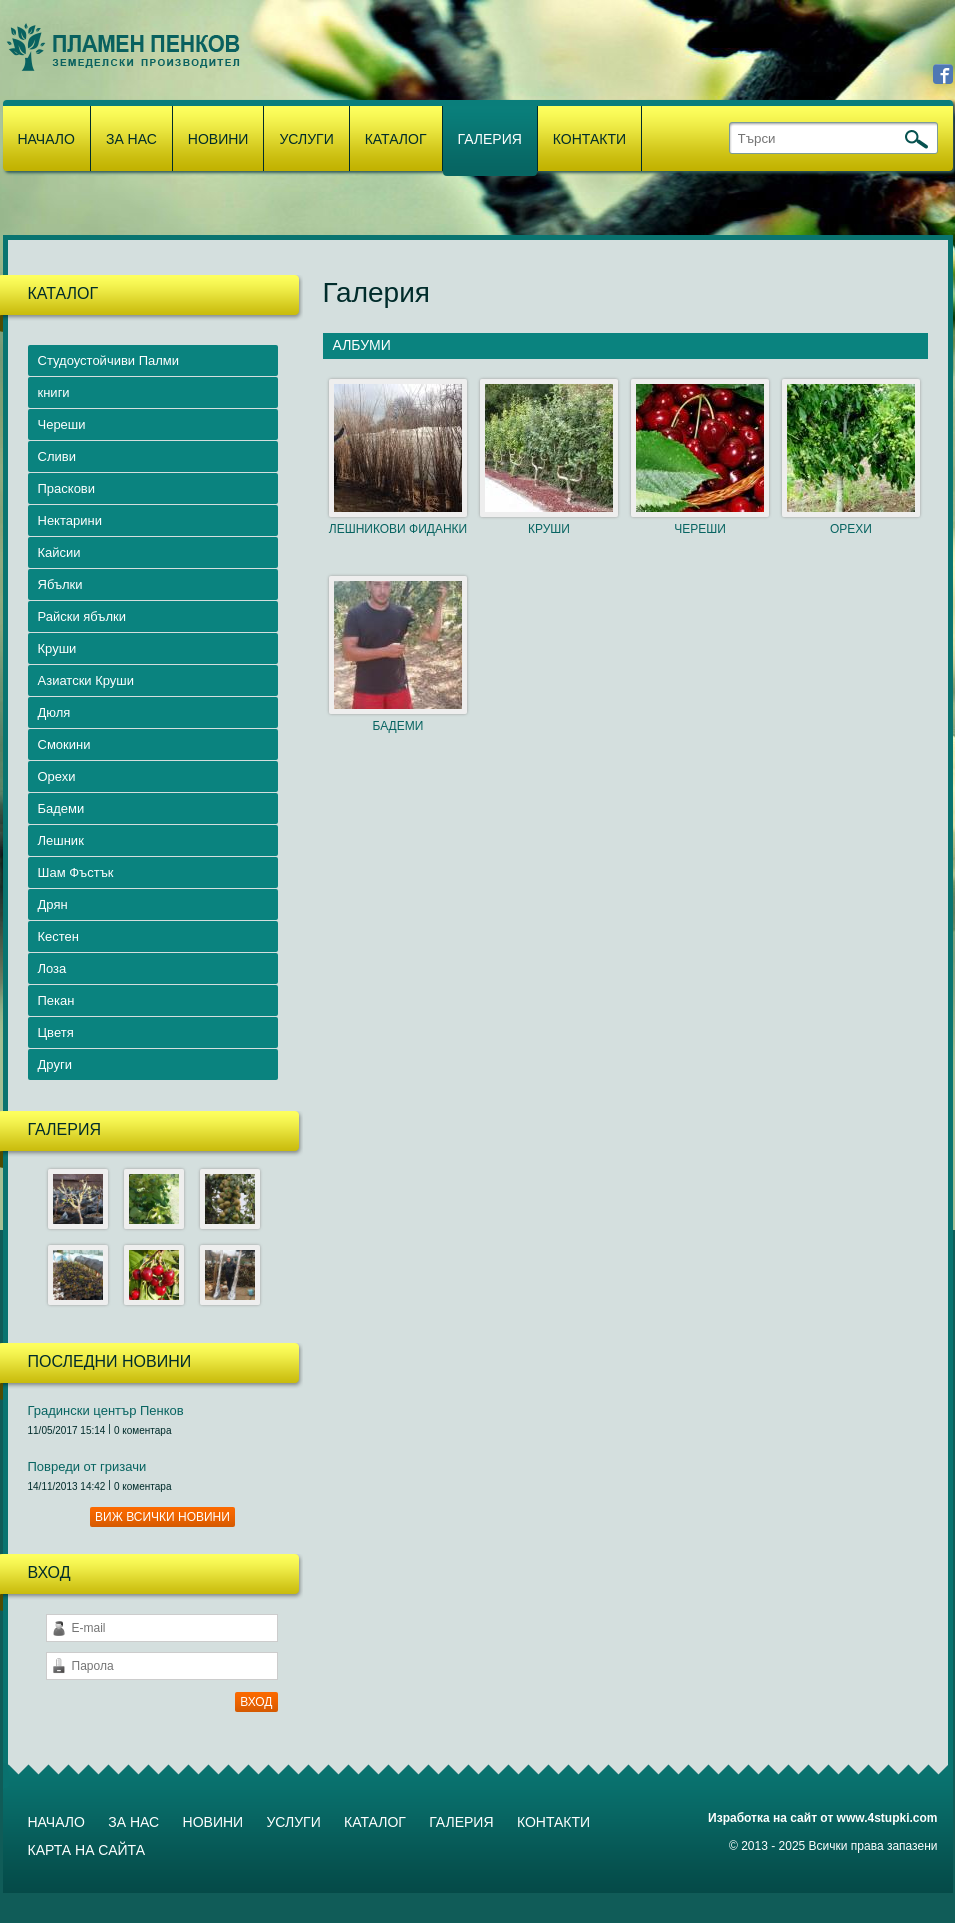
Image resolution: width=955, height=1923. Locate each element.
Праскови (67, 488)
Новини (218, 139)
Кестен (59, 936)
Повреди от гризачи (87, 1466)
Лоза (52, 968)
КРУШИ (549, 529)
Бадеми (61, 808)
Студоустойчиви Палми (109, 360)
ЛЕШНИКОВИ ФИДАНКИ (398, 529)
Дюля (54, 712)
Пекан (56, 1000)
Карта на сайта (86, 1850)
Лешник (61, 840)
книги (54, 392)
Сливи (57, 456)
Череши (62, 424)
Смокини (64, 744)
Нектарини (70, 520)
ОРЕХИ (851, 529)
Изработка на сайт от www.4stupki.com (822, 1818)
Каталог (396, 139)
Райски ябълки (82, 616)
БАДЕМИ (398, 726)
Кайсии (59, 552)
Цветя (56, 1032)
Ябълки (60, 584)
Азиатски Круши (86, 680)
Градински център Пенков (106, 1410)
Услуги (306, 139)
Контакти (589, 139)
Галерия (490, 139)
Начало (46, 139)
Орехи (57, 776)
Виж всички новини (162, 1517)
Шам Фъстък (76, 872)
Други (55, 1064)
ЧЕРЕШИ (700, 529)
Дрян (53, 904)
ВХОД (256, 1702)
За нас (131, 139)
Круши (57, 648)
